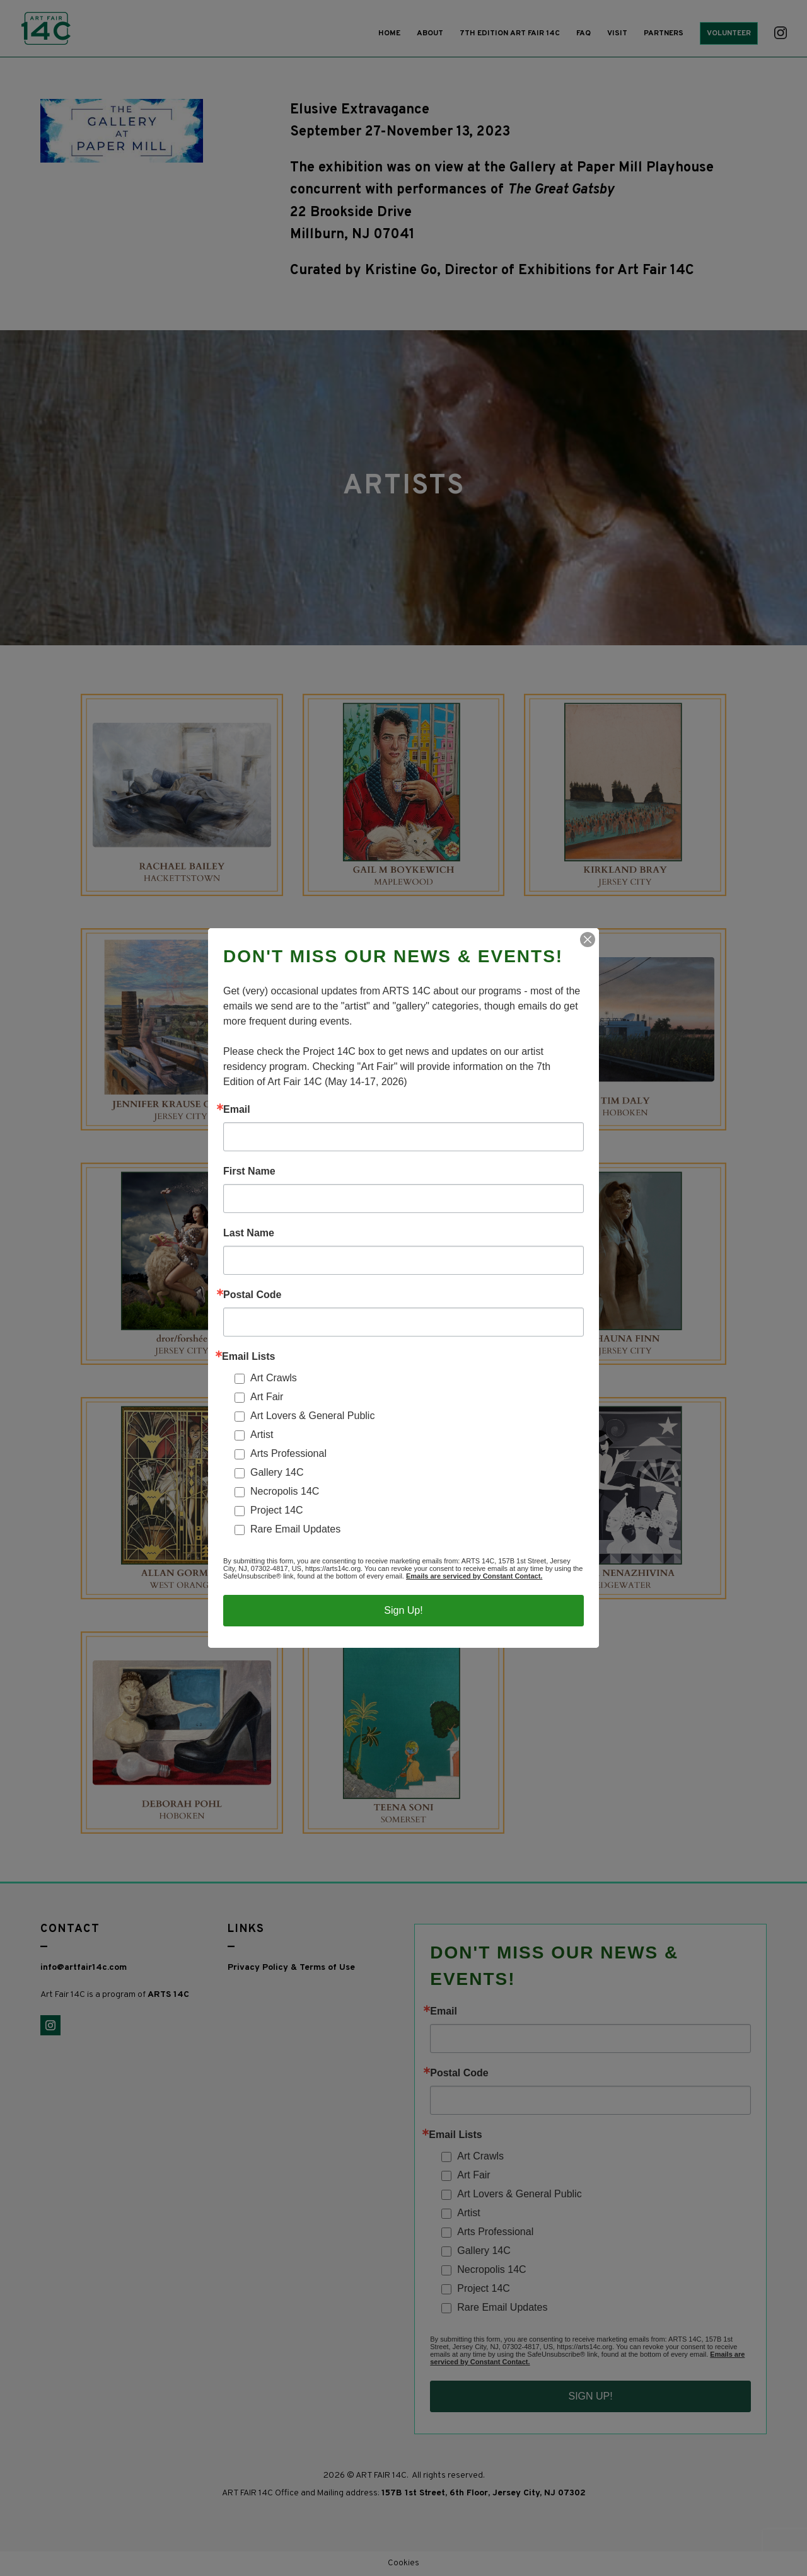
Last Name (248, 1233)
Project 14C (276, 1510)
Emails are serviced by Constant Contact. (474, 1576)
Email (236, 1110)
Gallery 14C (276, 1472)
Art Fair (266, 1396)
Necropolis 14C (284, 1491)
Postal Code (252, 1295)
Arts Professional (288, 1453)
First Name (249, 1171)
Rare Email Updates (295, 1529)
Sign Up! (403, 1610)
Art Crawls (273, 1377)
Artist (261, 1434)
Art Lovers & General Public (312, 1415)
